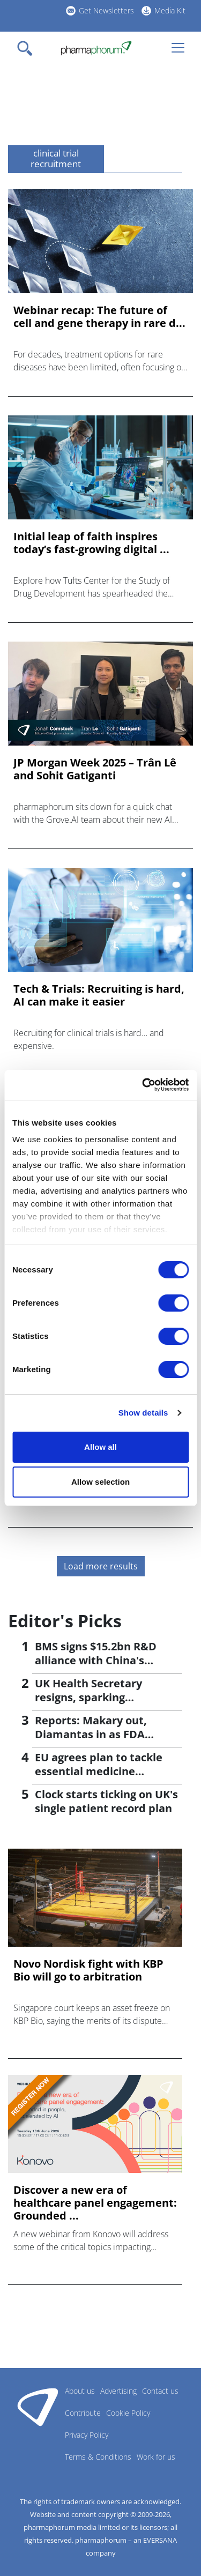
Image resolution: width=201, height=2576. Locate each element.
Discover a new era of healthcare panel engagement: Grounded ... (95, 2203)
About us (80, 2391)
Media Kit (169, 10)
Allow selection (100, 1481)
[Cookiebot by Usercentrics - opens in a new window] (143, 1085)
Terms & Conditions (98, 2457)
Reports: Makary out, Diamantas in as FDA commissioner (91, 1734)
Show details (143, 1412)
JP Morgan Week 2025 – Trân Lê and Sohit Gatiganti (94, 769)
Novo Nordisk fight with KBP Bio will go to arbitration (88, 1970)
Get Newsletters (106, 10)
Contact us (160, 2391)
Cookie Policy (128, 2413)
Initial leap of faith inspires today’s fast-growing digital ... (91, 543)
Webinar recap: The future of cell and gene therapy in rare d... (99, 317)
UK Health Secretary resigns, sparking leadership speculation (96, 1697)
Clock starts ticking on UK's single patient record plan (106, 1801)
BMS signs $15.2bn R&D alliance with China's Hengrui (96, 1660)
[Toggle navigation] (28, 48)
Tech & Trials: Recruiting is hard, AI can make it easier (98, 995)
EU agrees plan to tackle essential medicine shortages (98, 1771)
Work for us (156, 2457)
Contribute (83, 2413)
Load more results (101, 1566)
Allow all (100, 1446)
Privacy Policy (86, 2435)
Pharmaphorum (37, 2406)
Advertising (118, 2391)
